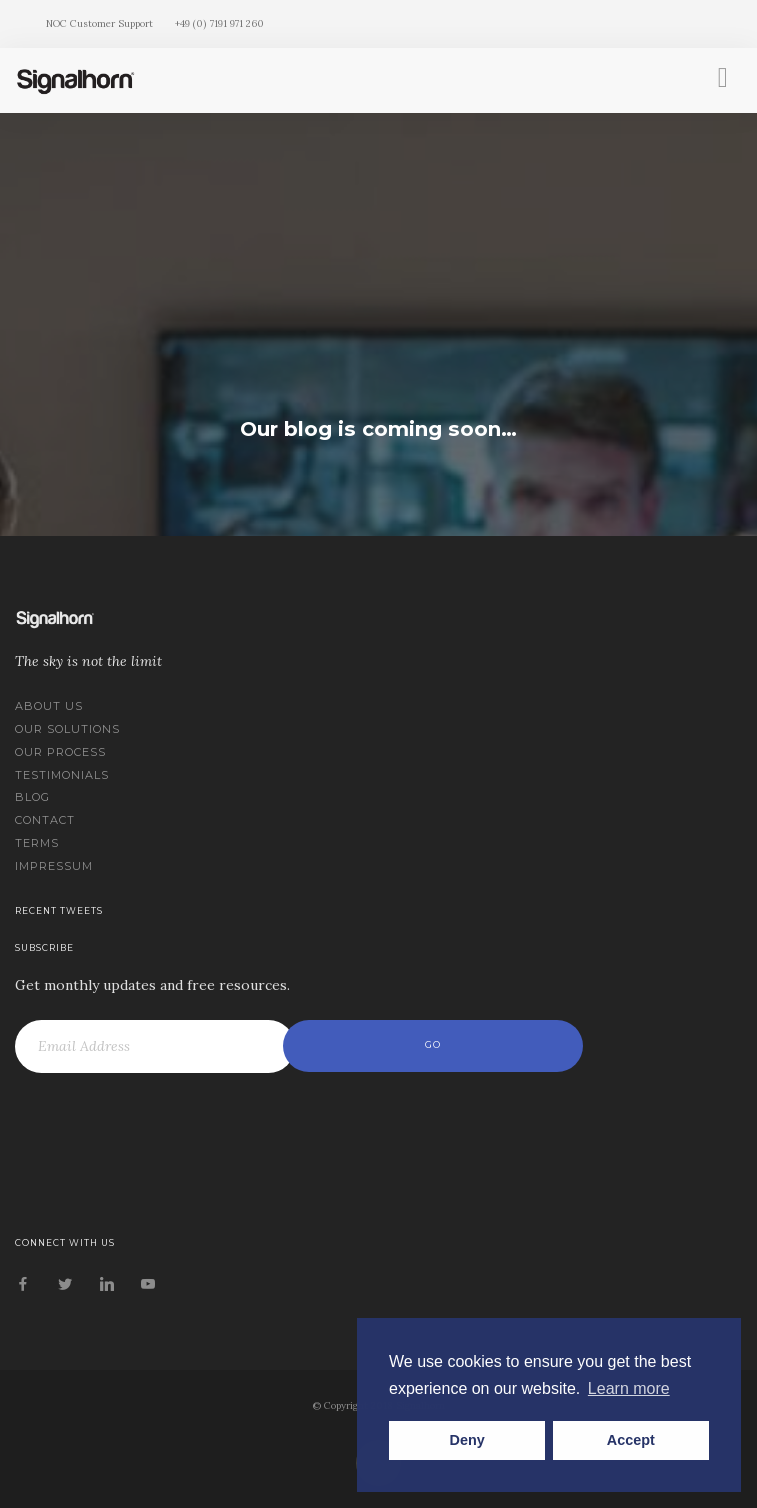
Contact (45, 820)
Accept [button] (631, 1440)
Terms (37, 843)
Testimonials (62, 775)
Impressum (54, 866)
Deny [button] (467, 1440)
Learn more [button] (629, 1388)
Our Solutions (67, 729)
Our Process (60, 752)
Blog (32, 797)
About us (49, 706)
